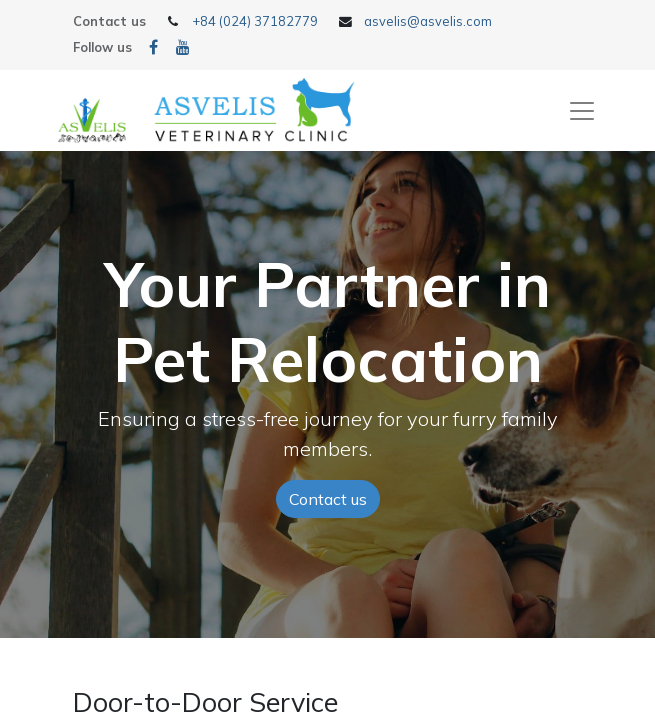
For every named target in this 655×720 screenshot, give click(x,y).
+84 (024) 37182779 (255, 21)
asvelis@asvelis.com (428, 21)
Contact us (328, 499)
